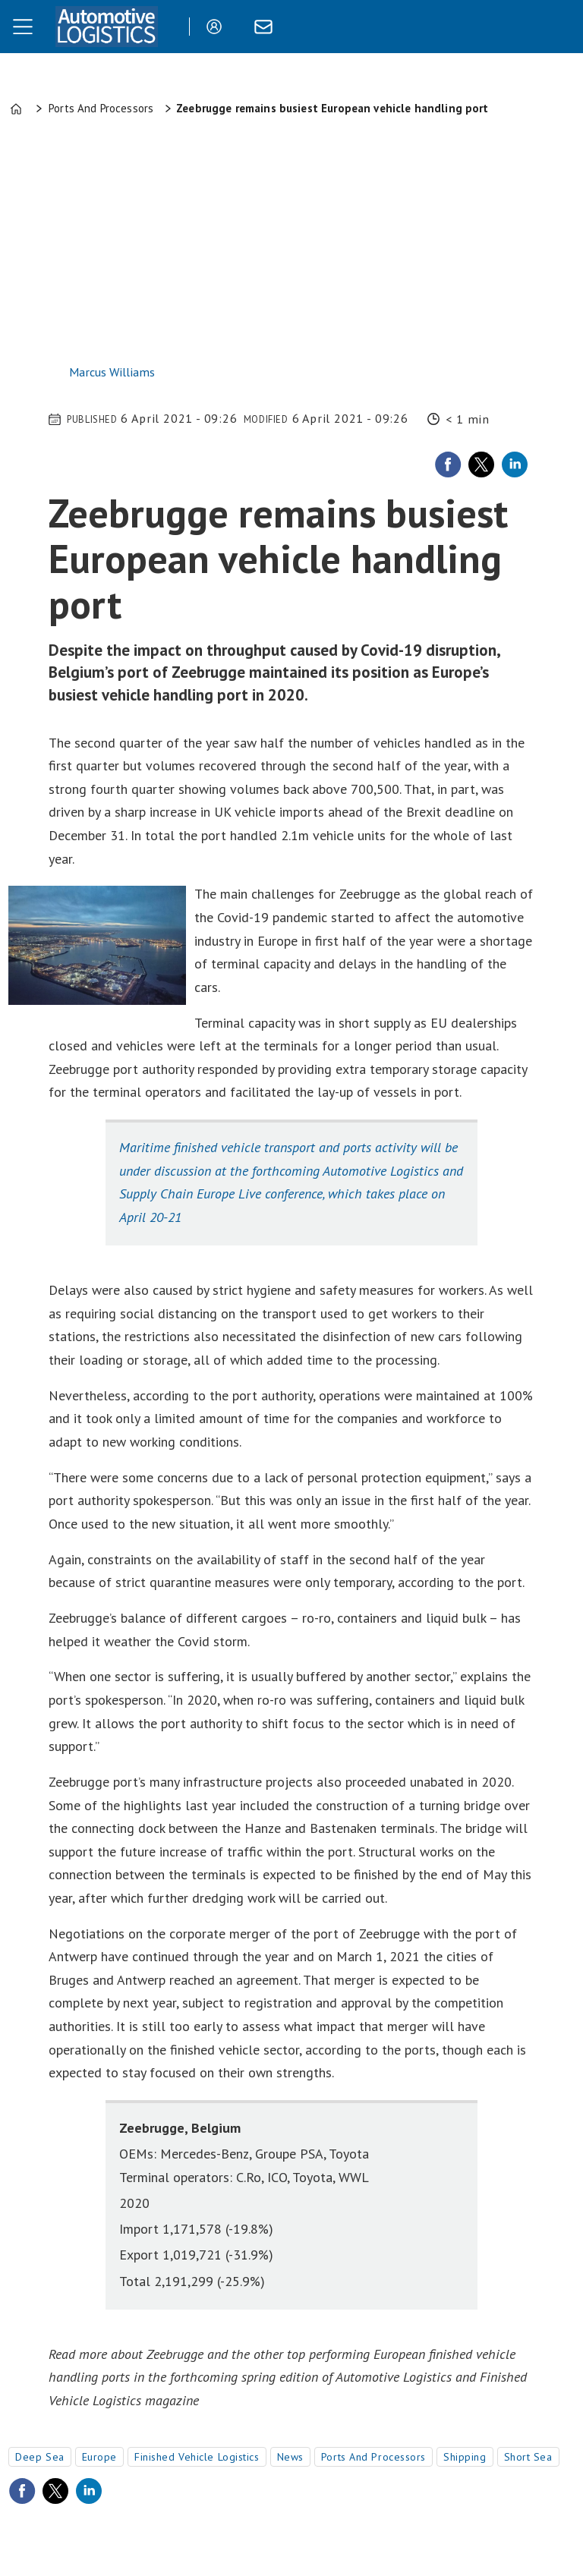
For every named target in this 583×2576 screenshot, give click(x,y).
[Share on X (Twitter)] (481, 464)
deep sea (39, 2457)
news (290, 2457)
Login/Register (218, 26)
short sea (528, 2457)
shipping (464, 2457)
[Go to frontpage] (106, 26)
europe (99, 2457)
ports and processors (373, 2457)
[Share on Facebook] (448, 464)
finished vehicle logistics (197, 2457)
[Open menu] (22, 26)
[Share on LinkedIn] (514, 464)
